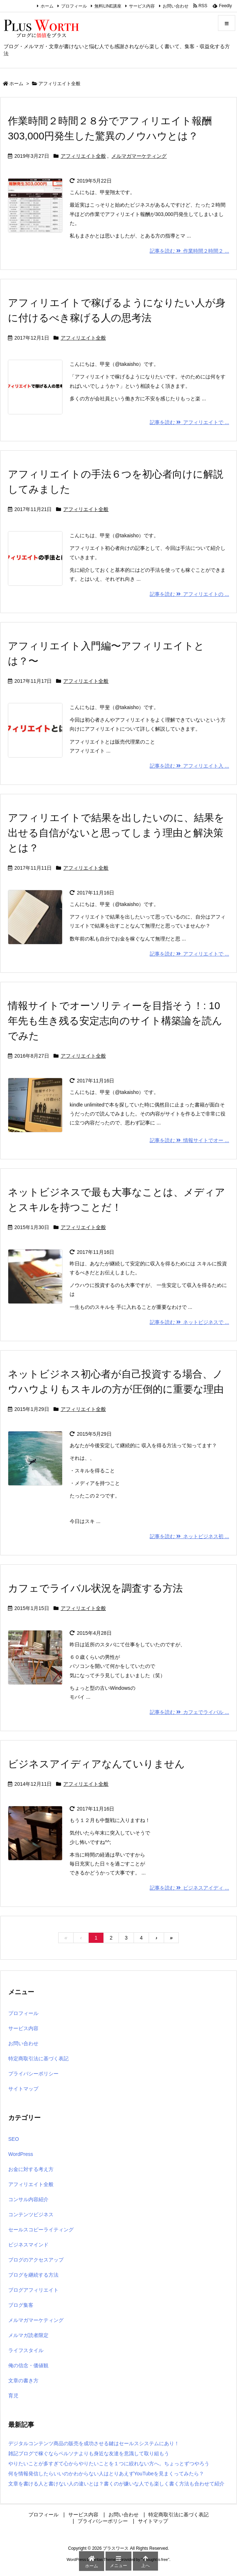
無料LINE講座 (107, 6)
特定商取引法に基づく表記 (38, 2058)
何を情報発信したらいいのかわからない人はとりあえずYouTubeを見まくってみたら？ (106, 2473)
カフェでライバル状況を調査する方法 (95, 1588)
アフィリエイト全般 (83, 156)
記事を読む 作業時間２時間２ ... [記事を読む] (189, 251)
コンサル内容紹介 (28, 2199)
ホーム (47, 6)
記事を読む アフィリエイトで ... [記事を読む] (189, 422)
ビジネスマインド (28, 2245)
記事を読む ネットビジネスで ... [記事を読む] (189, 1322)
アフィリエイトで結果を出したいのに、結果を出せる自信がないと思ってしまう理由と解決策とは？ (116, 833)
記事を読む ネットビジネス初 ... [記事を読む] (189, 1536)
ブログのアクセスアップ (36, 2260)
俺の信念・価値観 (28, 2365)
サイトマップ (23, 2089)
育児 (13, 2395)
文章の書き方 (23, 2380)
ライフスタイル (25, 2350)
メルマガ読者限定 (28, 2335)
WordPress (20, 2154)
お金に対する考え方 (31, 2169)
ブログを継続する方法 (33, 2275)
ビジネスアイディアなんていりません (96, 1764)
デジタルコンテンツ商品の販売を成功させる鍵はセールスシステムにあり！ (93, 2443)
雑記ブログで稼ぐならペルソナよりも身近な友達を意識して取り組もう (88, 2453)
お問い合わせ (176, 6)
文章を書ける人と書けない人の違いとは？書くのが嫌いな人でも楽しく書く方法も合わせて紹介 (116, 2484)
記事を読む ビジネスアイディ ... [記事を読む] (189, 1888)
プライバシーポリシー (33, 2073)
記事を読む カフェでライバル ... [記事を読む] (189, 1712)
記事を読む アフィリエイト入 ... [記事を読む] (189, 766)
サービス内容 (142, 6)
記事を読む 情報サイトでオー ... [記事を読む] (189, 1140)
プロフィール (74, 6)
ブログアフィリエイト (33, 2290)
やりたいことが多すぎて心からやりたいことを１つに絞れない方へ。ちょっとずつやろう (108, 2463)
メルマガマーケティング (139, 156)
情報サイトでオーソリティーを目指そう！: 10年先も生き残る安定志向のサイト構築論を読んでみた (115, 1020)
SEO (13, 2139)
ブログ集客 (20, 2305)
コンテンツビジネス (31, 2214)
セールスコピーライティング (41, 2229)
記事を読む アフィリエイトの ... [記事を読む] (189, 594)
